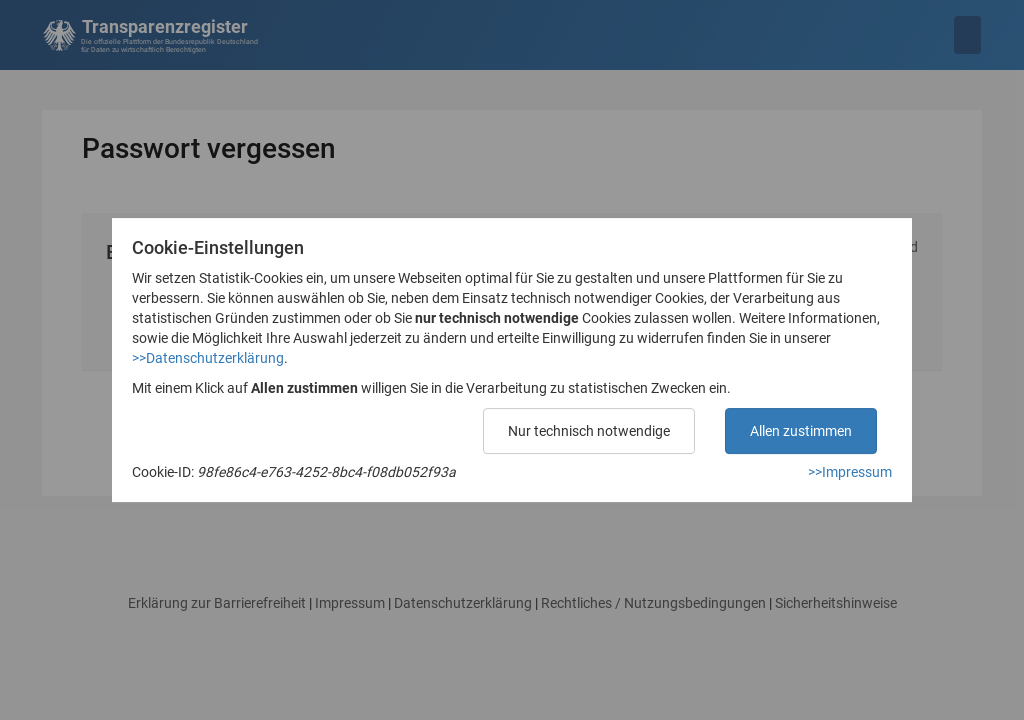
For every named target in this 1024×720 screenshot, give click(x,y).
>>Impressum (850, 472)
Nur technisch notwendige (589, 431)
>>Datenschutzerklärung (208, 358)
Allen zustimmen (801, 431)
